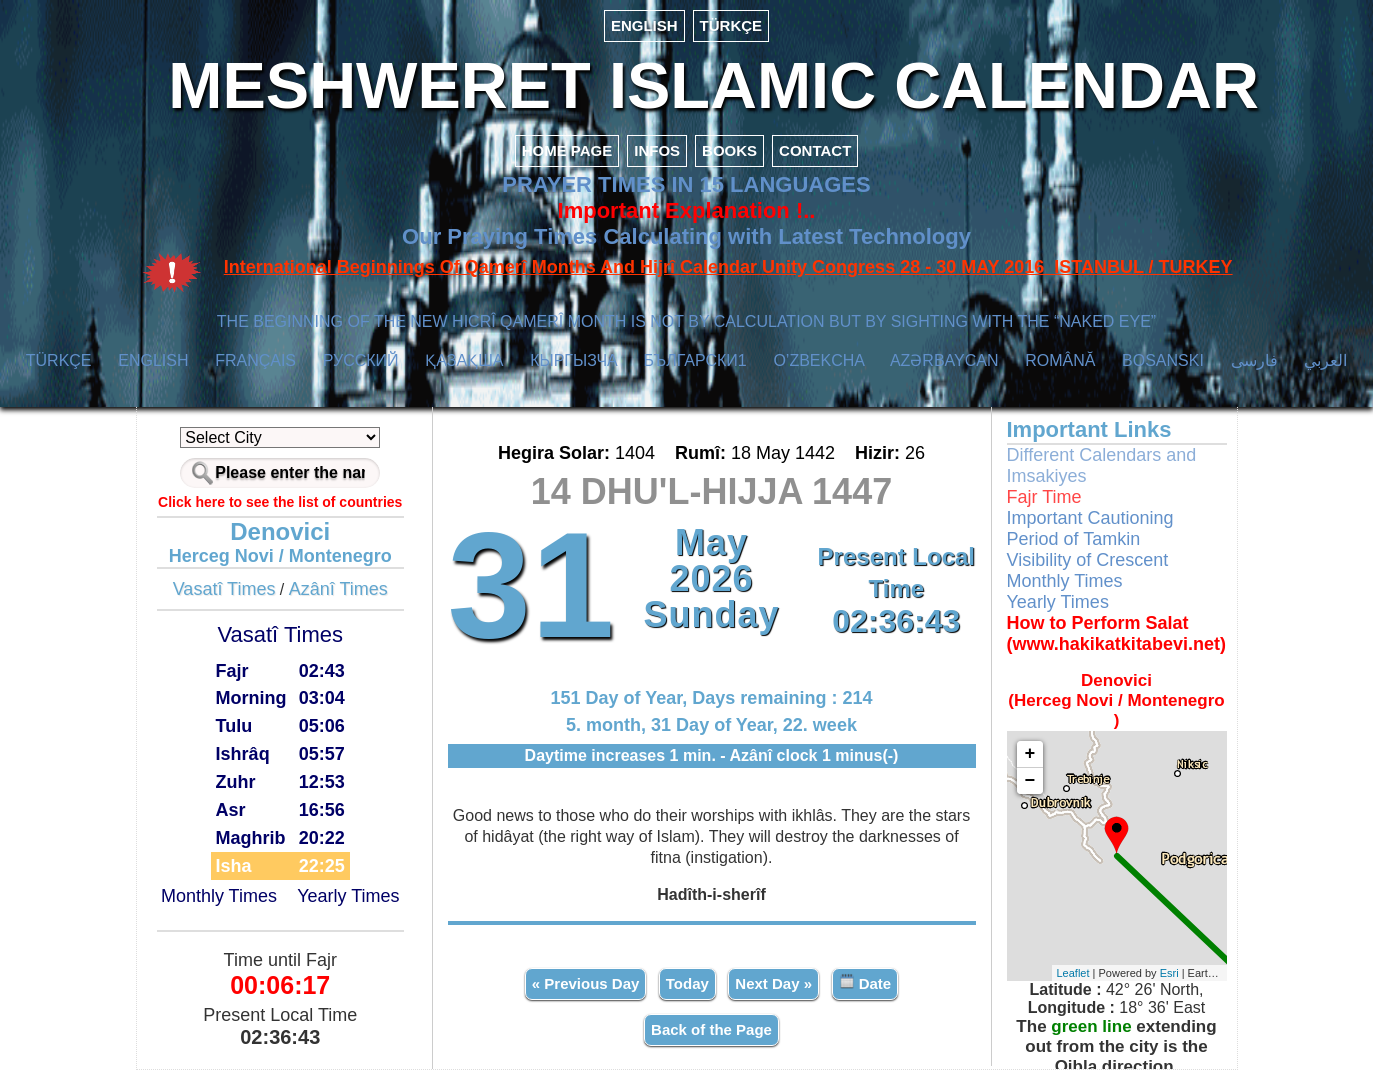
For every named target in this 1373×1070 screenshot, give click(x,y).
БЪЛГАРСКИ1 (695, 360)
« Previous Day (586, 983)
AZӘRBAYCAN (944, 360)
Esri (1169, 973)
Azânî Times (338, 589)
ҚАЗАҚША (464, 360)
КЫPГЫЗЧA (573, 360)
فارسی (1254, 360)
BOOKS (729, 150)
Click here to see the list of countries (280, 502)
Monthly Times (219, 896)
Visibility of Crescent (1088, 560)
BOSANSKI (1163, 360)
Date (865, 982)
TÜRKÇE (731, 25)
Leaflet (1073, 973)
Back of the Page (711, 1029)
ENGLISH (644, 25)
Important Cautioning (1090, 518)
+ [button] (1030, 754)
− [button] (1030, 781)
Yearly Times (348, 896)
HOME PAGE (567, 150)
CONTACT (815, 150)
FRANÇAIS (255, 360)
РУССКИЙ (361, 360)
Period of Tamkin (1074, 539)
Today (687, 983)
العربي (1325, 360)
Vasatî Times (224, 589)
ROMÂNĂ (1060, 360)
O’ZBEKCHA (818, 360)
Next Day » (773, 983)
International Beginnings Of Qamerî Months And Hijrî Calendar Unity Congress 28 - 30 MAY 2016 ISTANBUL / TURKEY (728, 267)
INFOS (657, 150)
